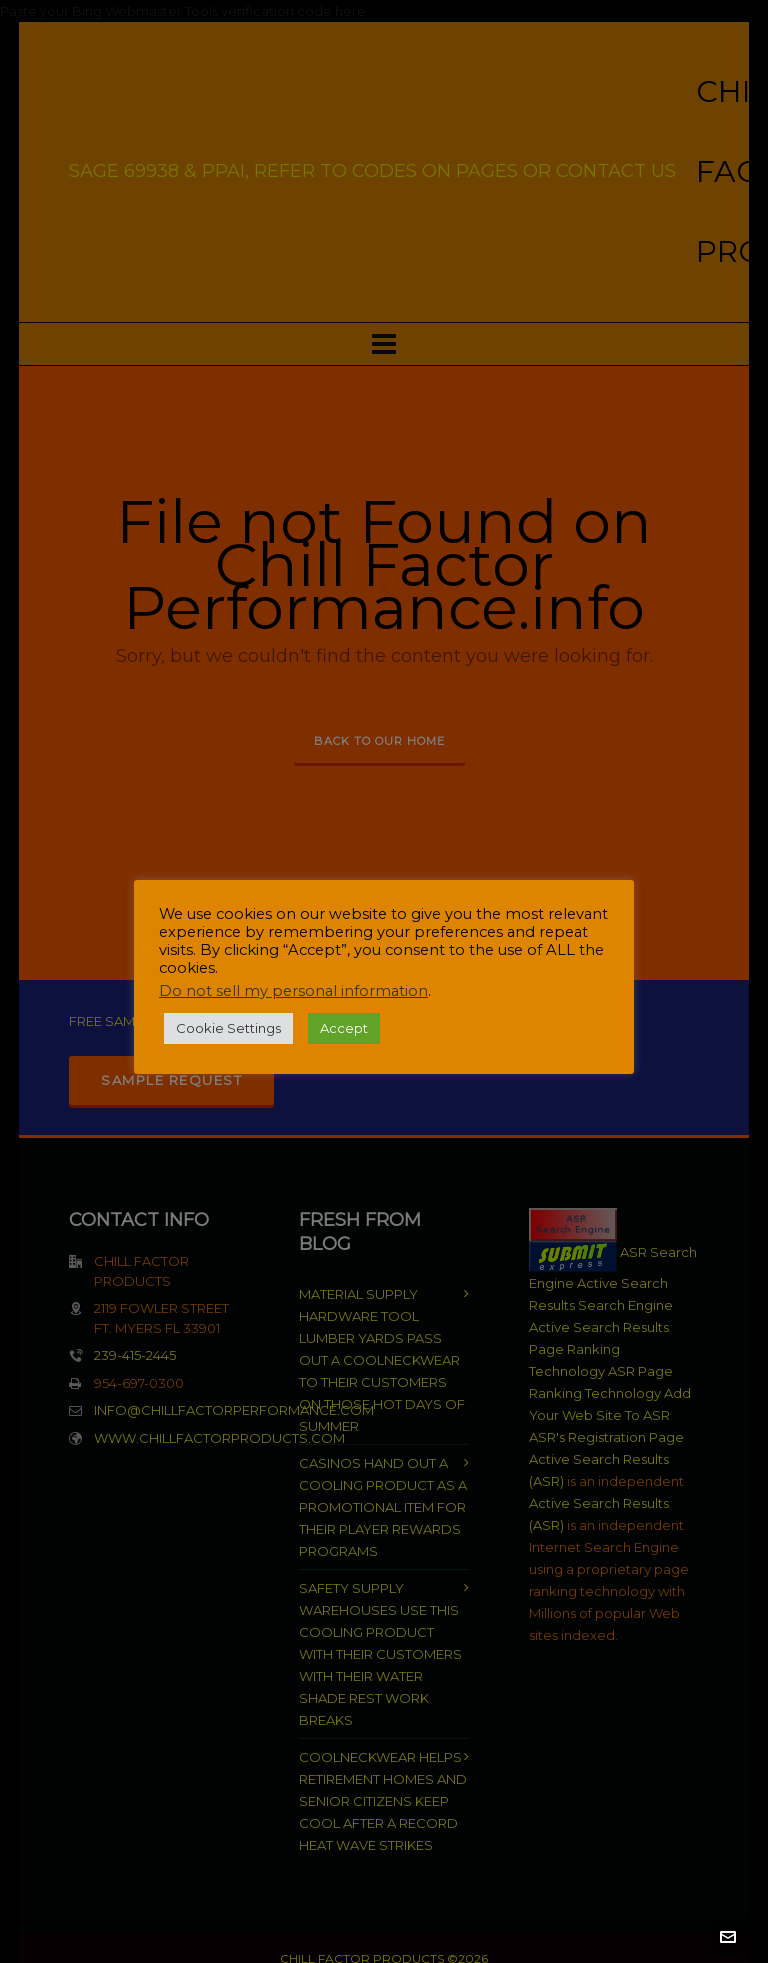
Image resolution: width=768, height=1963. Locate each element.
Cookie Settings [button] (228, 1028)
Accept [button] (344, 1028)
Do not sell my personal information (293, 991)
